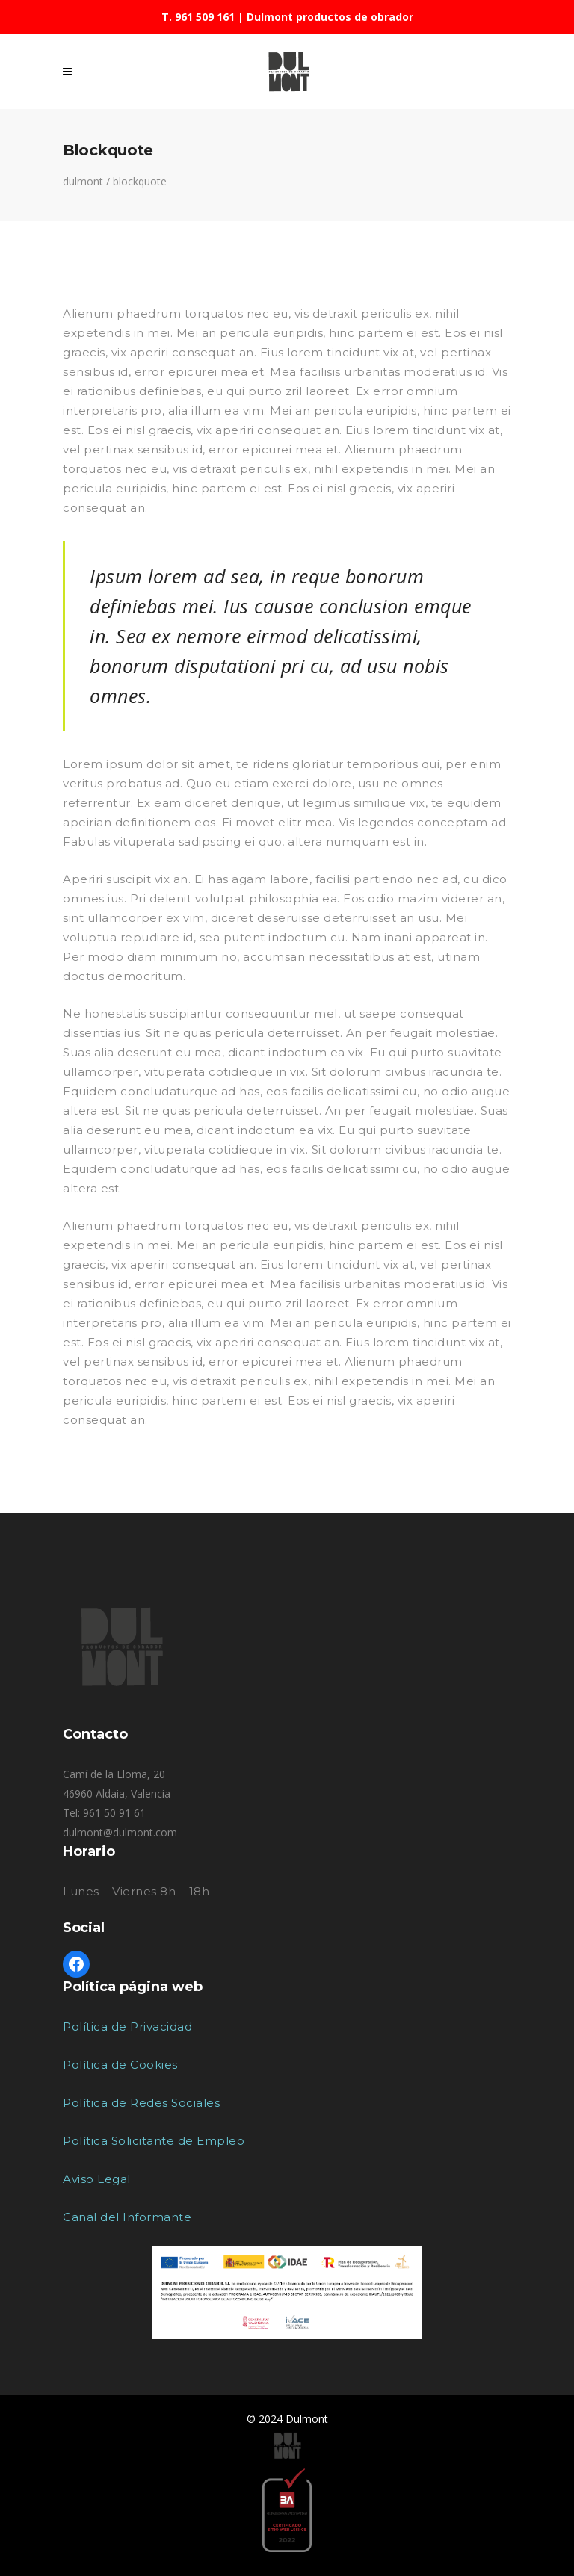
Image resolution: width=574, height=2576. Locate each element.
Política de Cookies (120, 2065)
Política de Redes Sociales (141, 2103)
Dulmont (83, 181)
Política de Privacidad (127, 2026)
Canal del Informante (127, 2217)
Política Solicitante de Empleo (153, 2141)
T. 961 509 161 (198, 17)
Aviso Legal (97, 2179)
